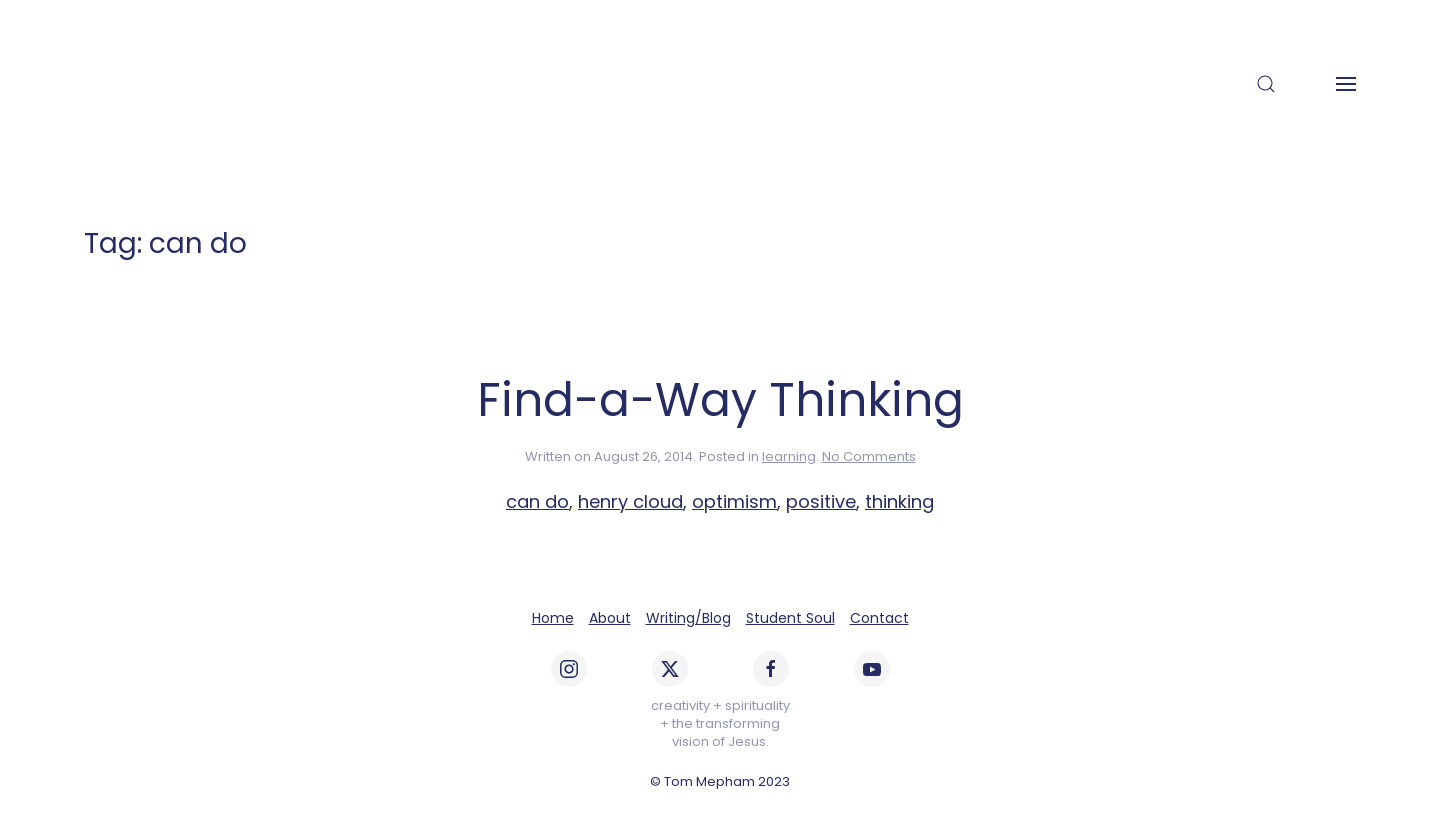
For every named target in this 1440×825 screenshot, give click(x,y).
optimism (734, 501)
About (610, 618)
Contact (879, 618)
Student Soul (790, 618)
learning (789, 456)
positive (821, 501)
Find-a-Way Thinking (720, 400)
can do (537, 501)
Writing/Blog (688, 618)
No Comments (869, 456)
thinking (899, 501)
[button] (1266, 84)
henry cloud (630, 501)
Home (553, 618)
